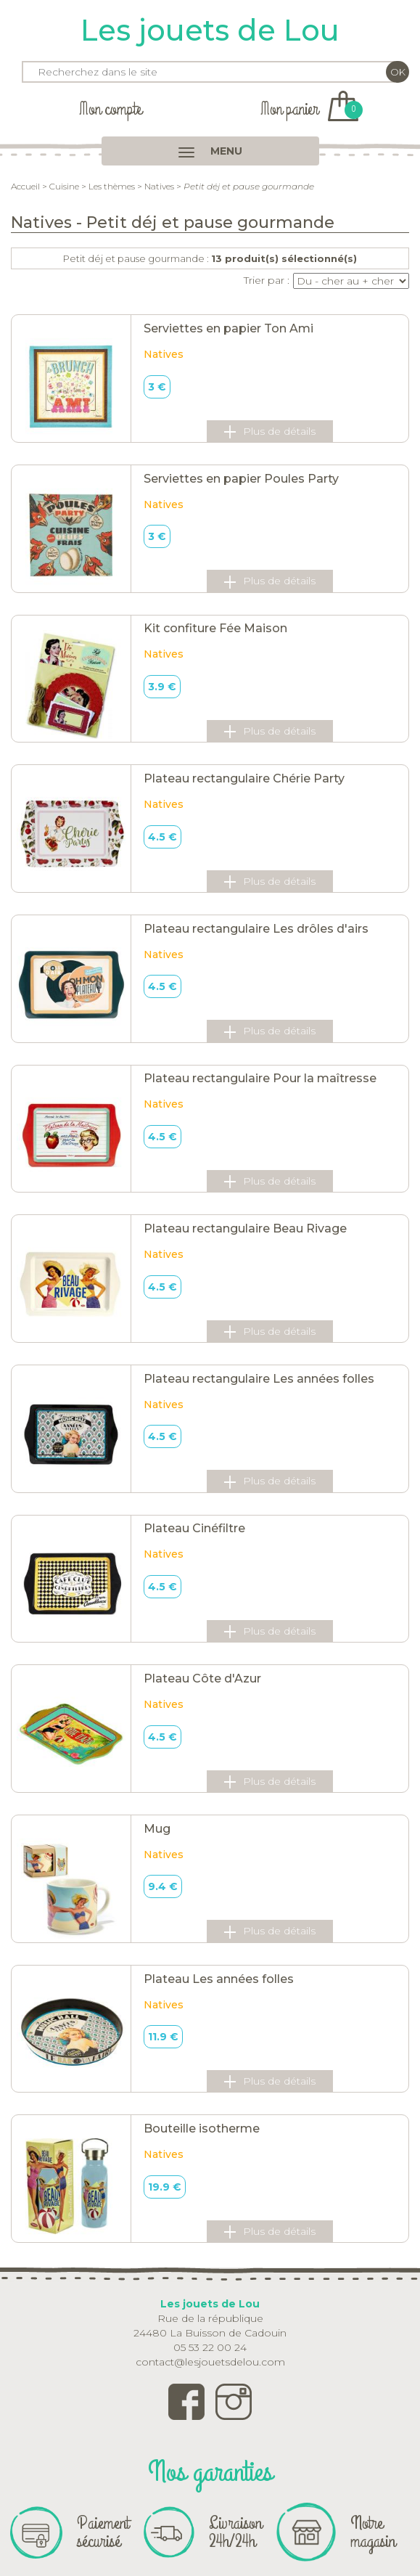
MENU (210, 151)
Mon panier (309, 109)
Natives (159, 186)
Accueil (25, 186)
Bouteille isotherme (202, 2128)
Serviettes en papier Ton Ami (228, 328)
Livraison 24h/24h (235, 2532)
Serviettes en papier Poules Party (241, 479)
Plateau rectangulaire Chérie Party (244, 778)
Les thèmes (111, 186)
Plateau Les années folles (219, 1979)
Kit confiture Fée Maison (215, 628)
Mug (157, 1829)
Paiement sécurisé (103, 2532)
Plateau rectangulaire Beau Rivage (245, 1228)
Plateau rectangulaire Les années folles (259, 1379)
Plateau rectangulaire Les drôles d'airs (256, 929)
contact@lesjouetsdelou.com (210, 2361)
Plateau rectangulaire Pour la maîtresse (260, 1078)
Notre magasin (372, 2532)
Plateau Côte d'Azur (202, 1678)
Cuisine (64, 186)
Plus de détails (270, 431)
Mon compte (110, 109)
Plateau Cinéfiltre (194, 1528)
